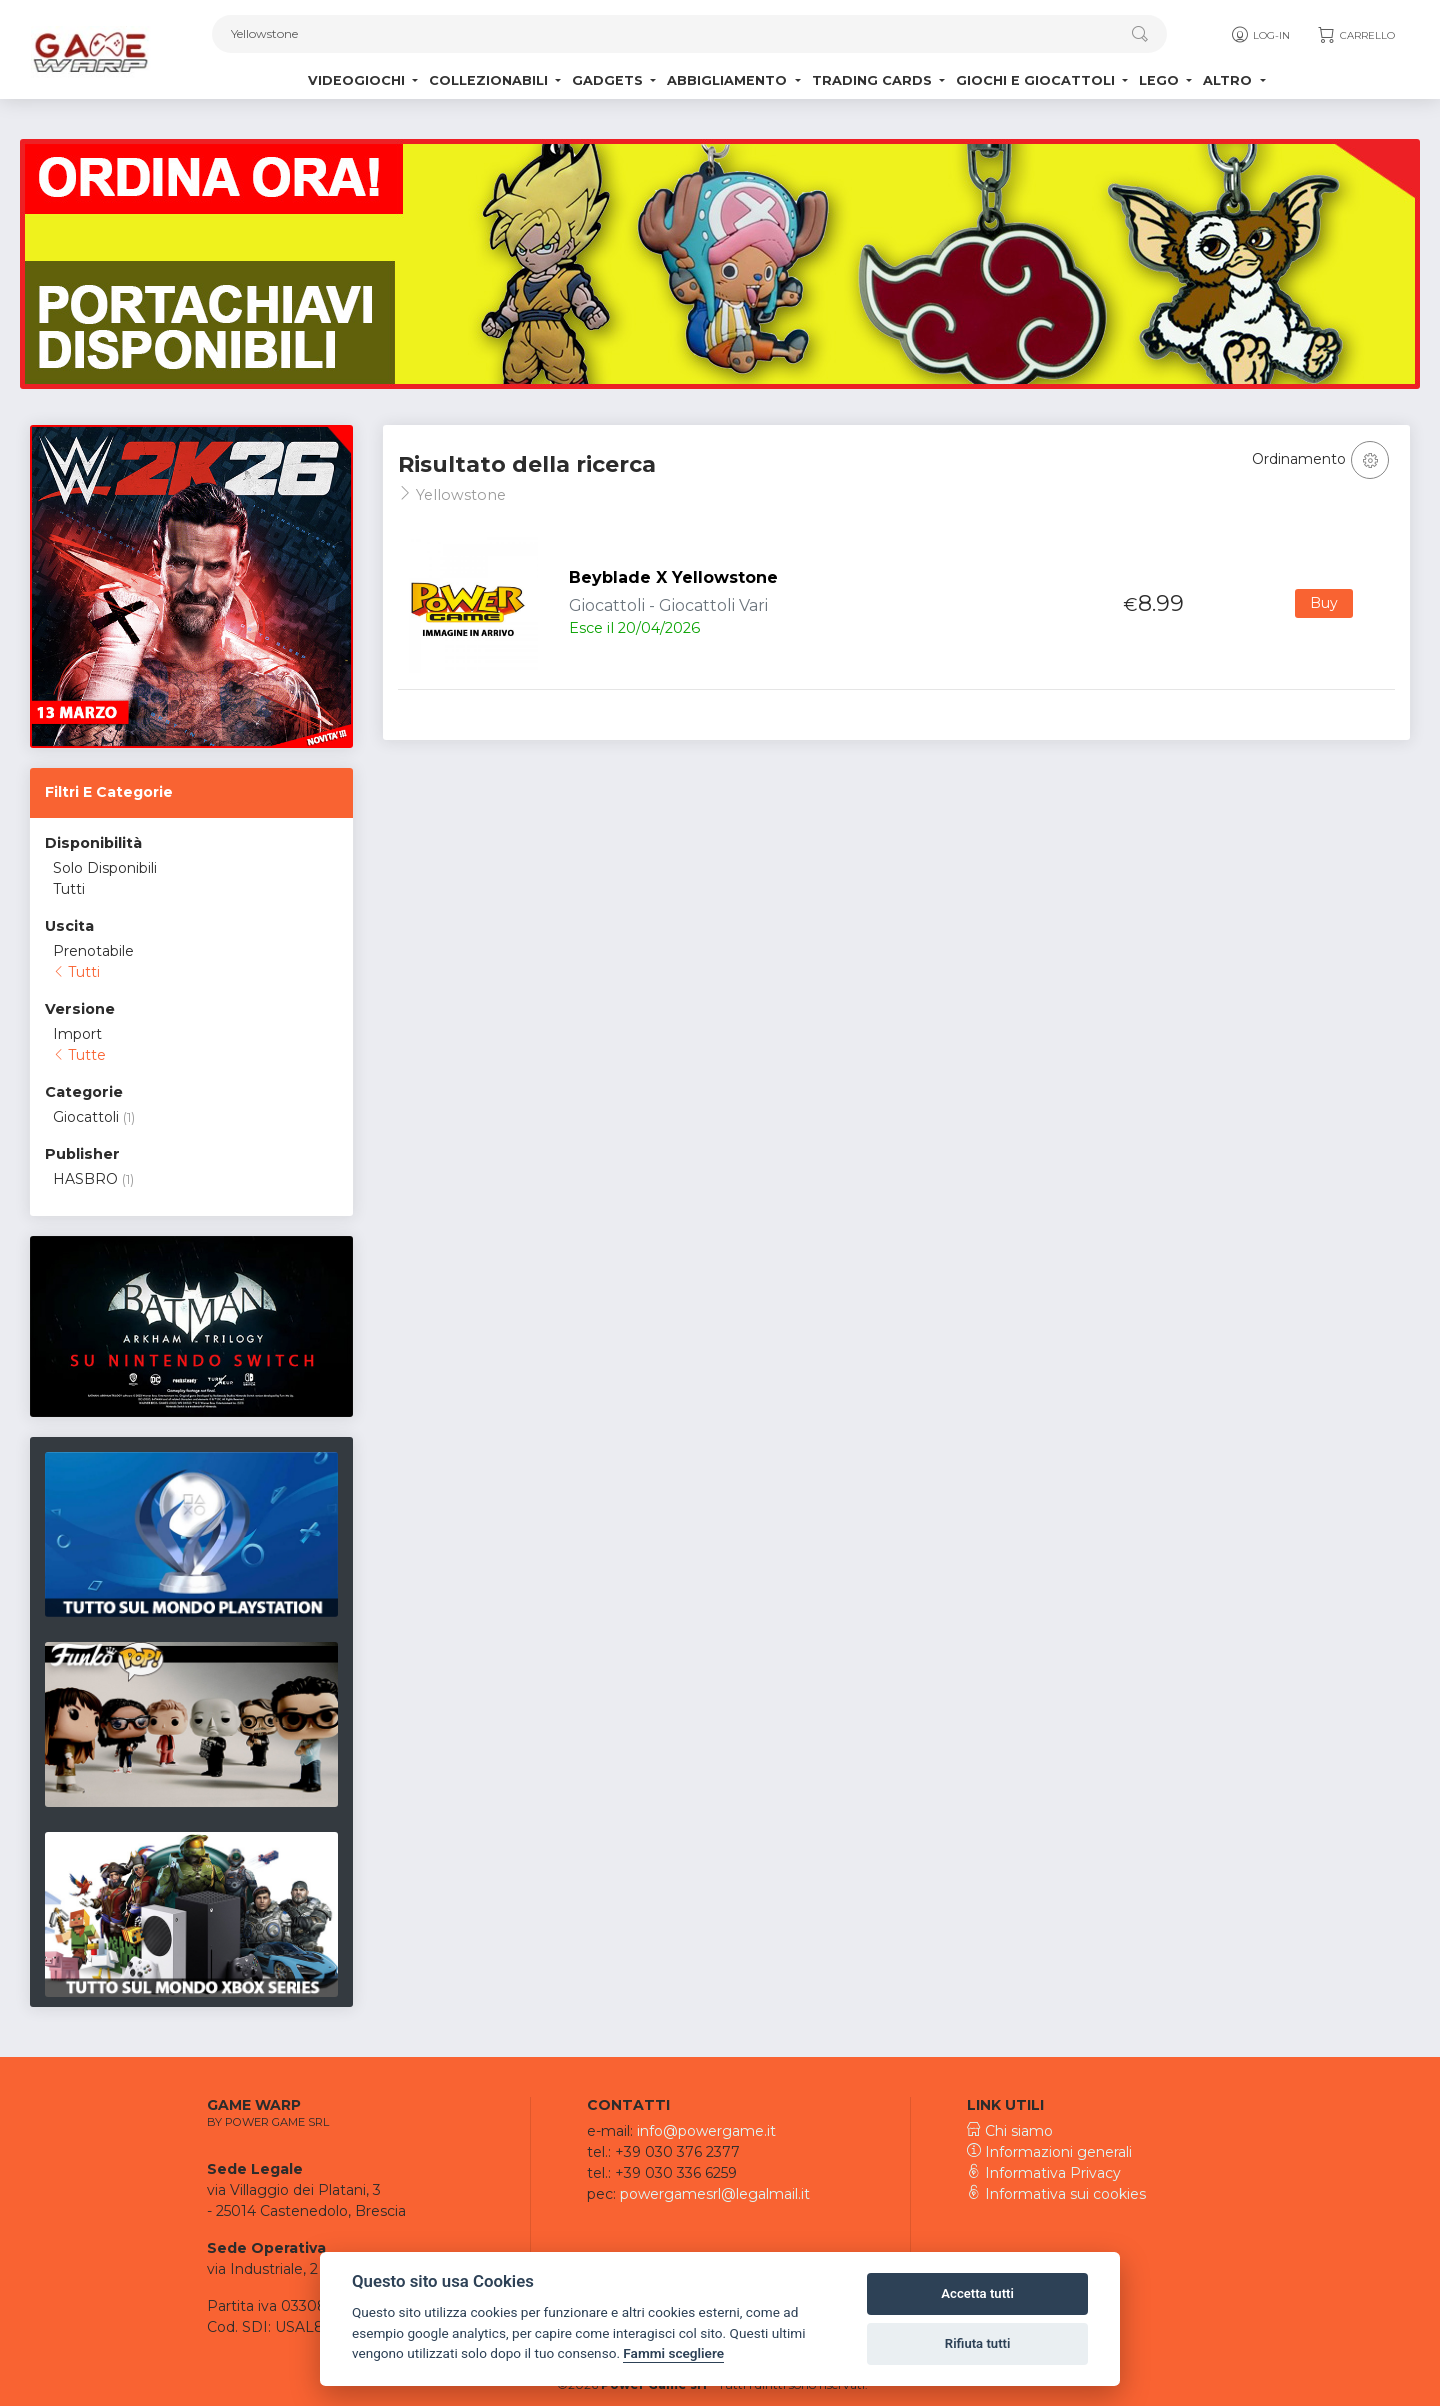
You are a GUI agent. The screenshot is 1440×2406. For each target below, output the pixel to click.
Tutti (69, 889)
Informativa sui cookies (1056, 2194)
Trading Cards (874, 80)
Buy (1324, 603)
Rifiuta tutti (978, 2343)
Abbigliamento (729, 80)
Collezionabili (490, 80)
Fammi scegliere (673, 2353)
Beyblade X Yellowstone (673, 577)
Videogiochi (358, 80)
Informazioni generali (1049, 2152)
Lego (1161, 80)
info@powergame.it (706, 2131)
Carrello (1355, 35)
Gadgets (609, 80)
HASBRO (85, 1179)
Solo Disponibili (105, 868)
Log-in (1259, 35)
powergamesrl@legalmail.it (715, 2194)
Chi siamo (1010, 2131)
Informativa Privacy (1044, 2173)
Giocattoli (86, 1117)
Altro (1229, 80)
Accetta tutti (977, 2293)
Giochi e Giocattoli (1037, 80)
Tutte (79, 1055)
